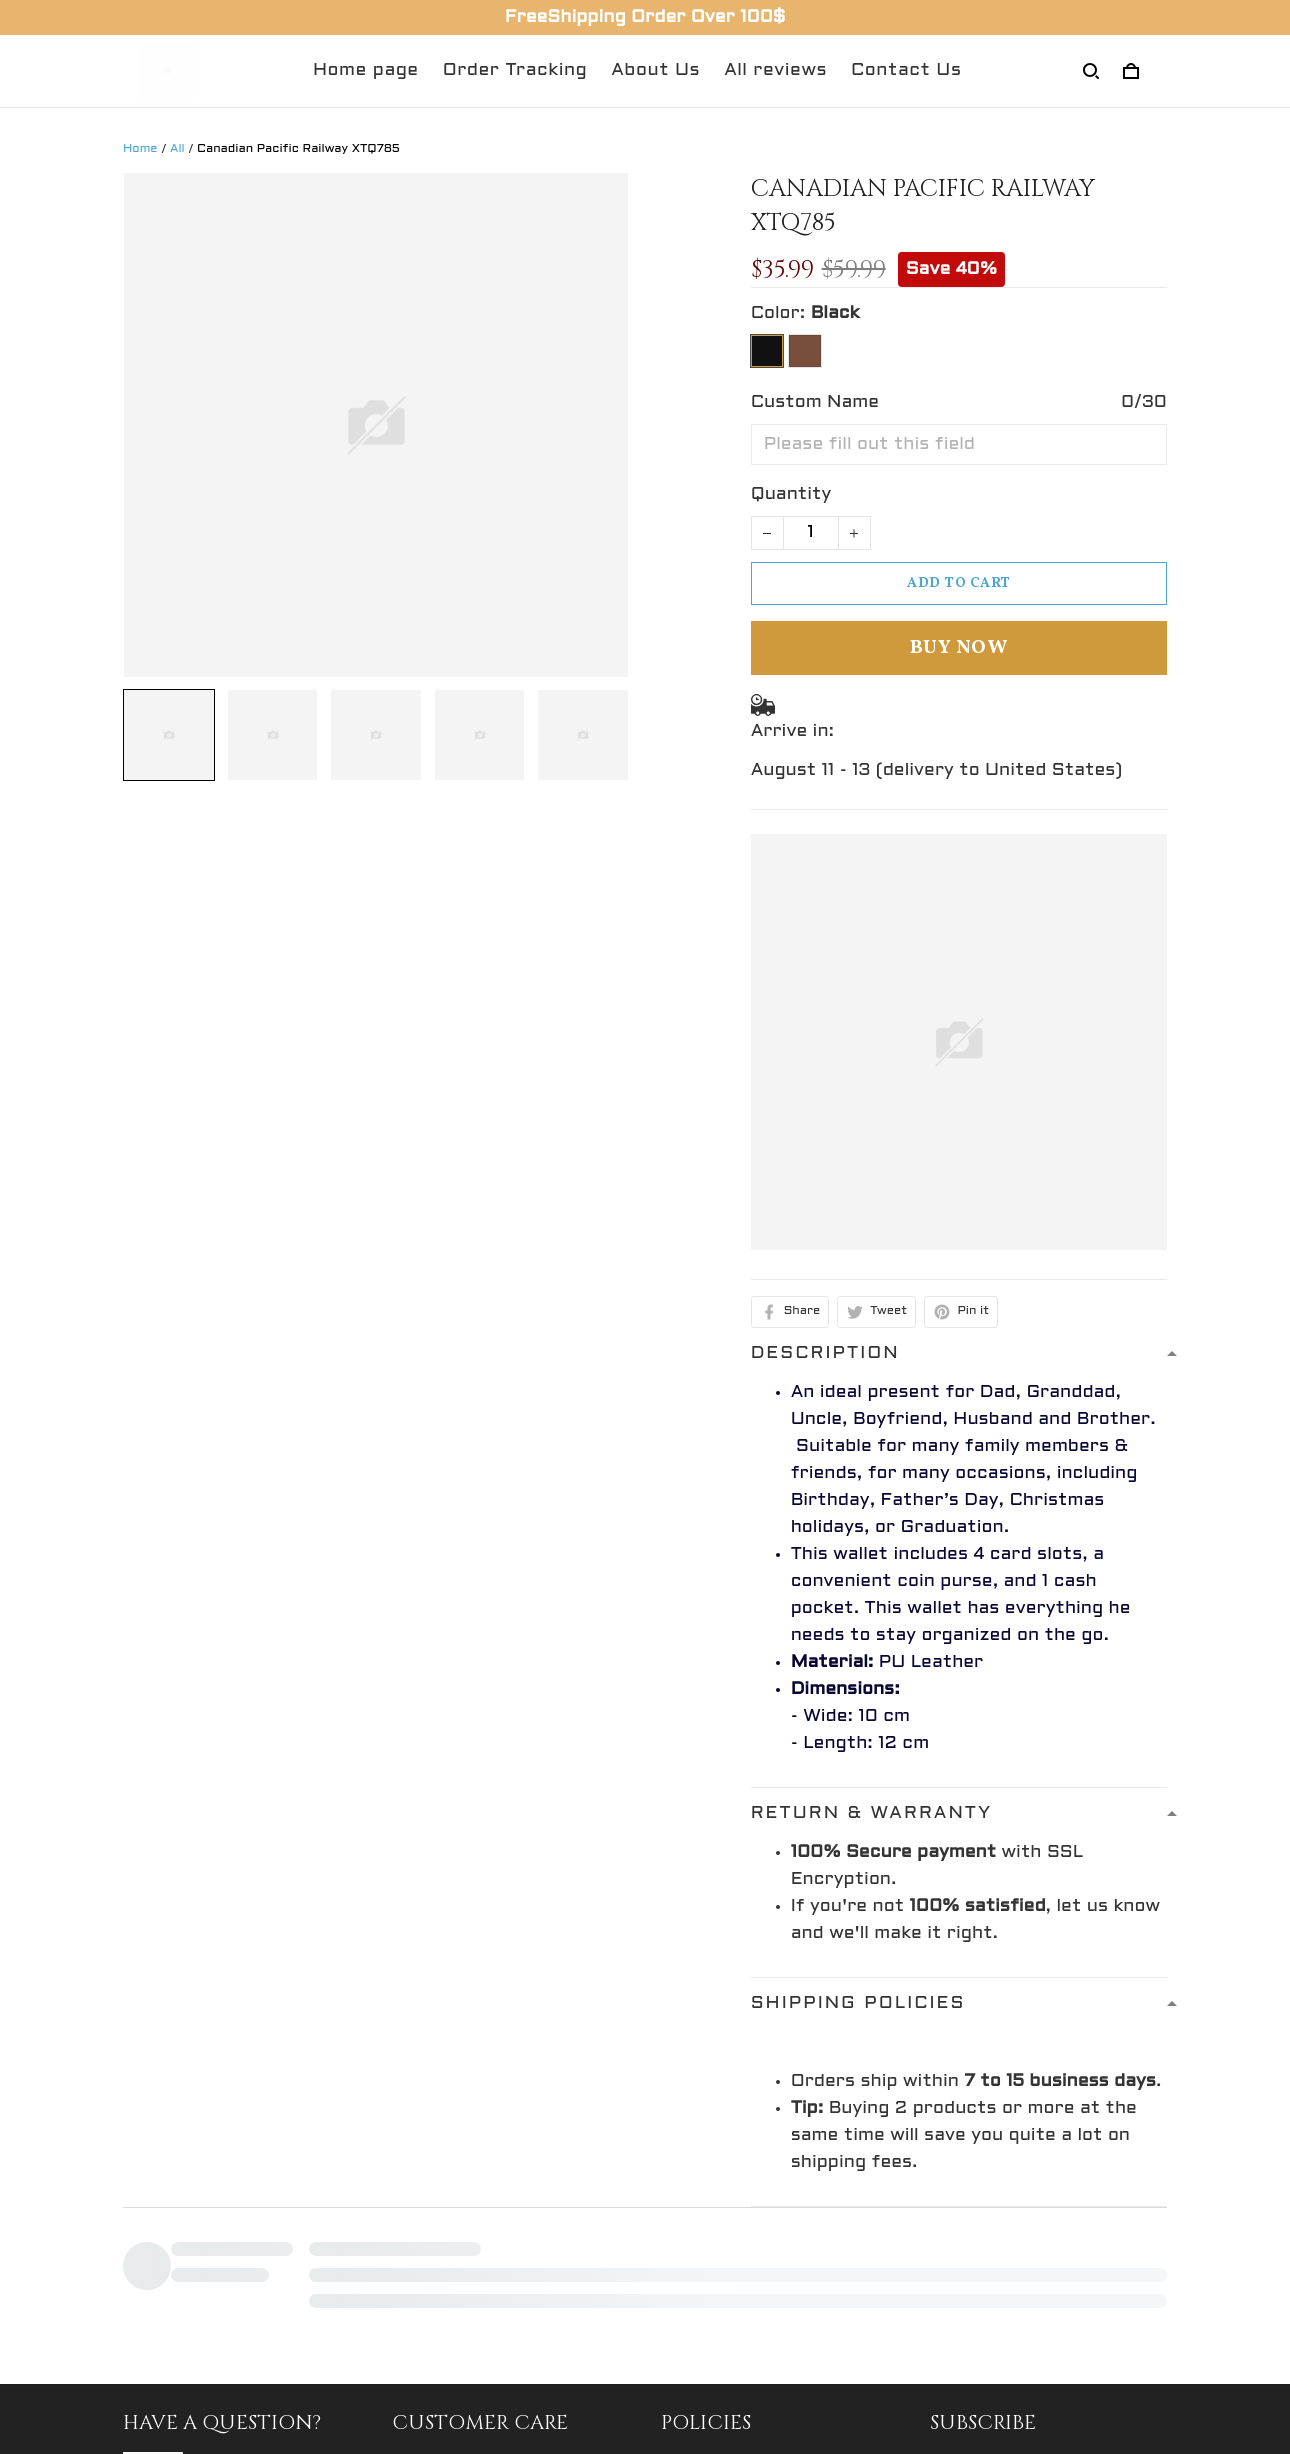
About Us (655, 70)
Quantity (791, 494)
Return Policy (454, 2365)
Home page (366, 70)
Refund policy (723, 2328)
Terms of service (737, 2439)
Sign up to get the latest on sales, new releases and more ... (1044, 2355)
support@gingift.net (218, 2406)
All (177, 149)
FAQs (416, 2402)
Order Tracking (515, 70)
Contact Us (906, 70)
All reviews (775, 70)
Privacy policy (723, 2365)
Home (140, 149)
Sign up (1115, 2424)
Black (835, 313)
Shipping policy (729, 2402)
